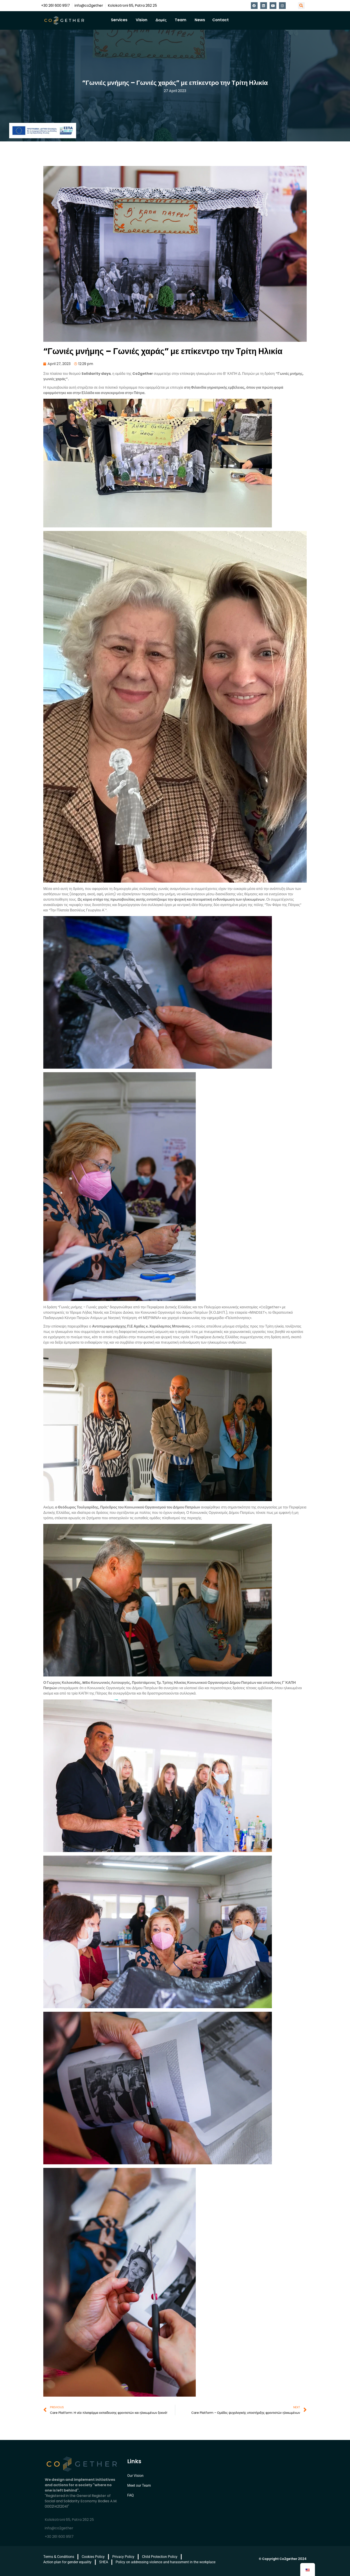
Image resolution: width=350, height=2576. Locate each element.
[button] (301, 5)
